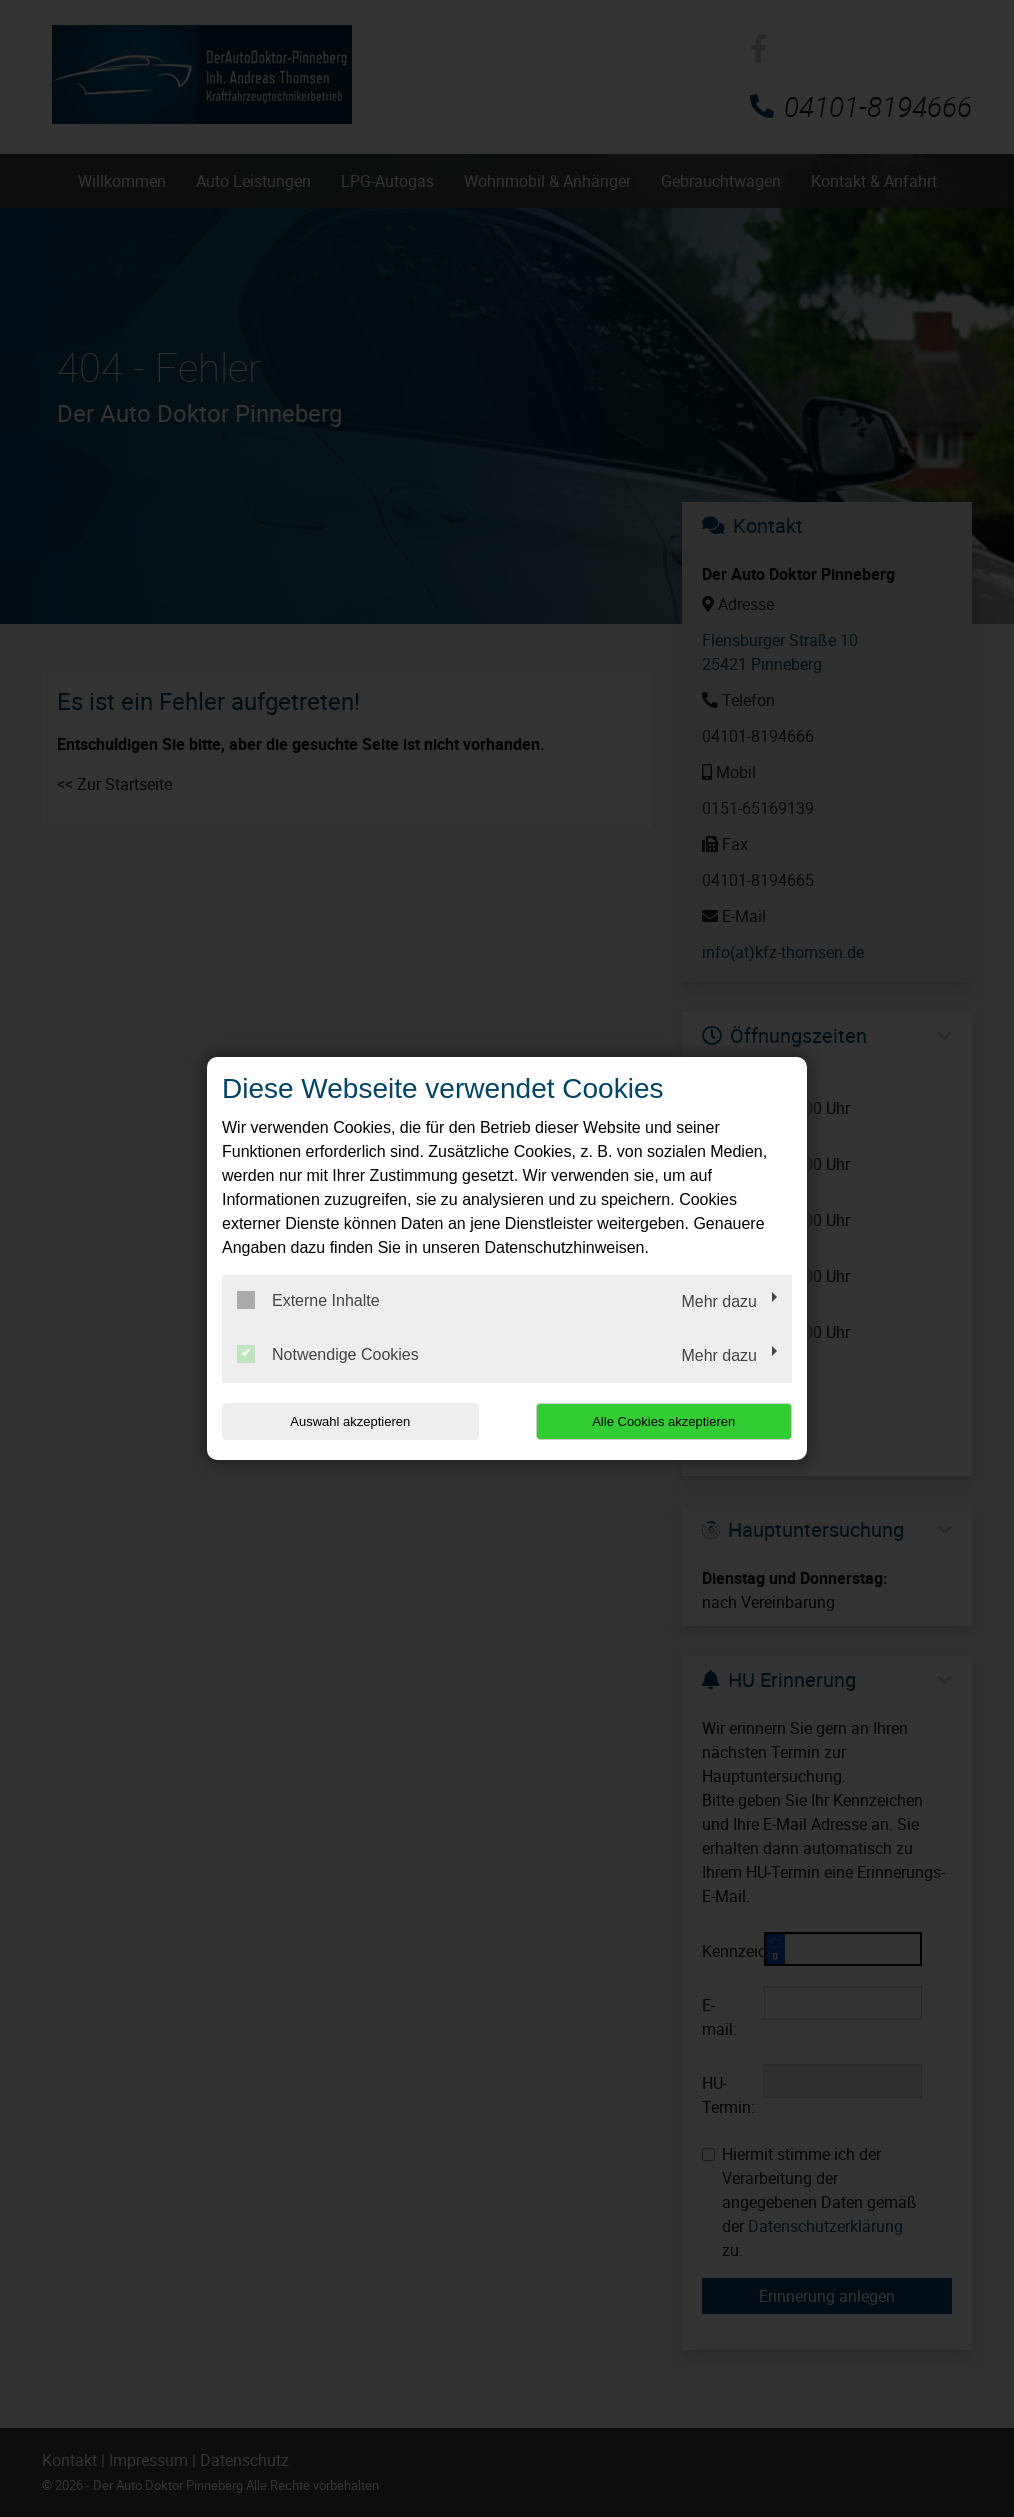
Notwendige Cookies (328, 1354)
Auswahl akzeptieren (350, 1421)
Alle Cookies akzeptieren (663, 1421)
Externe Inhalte (308, 1300)
